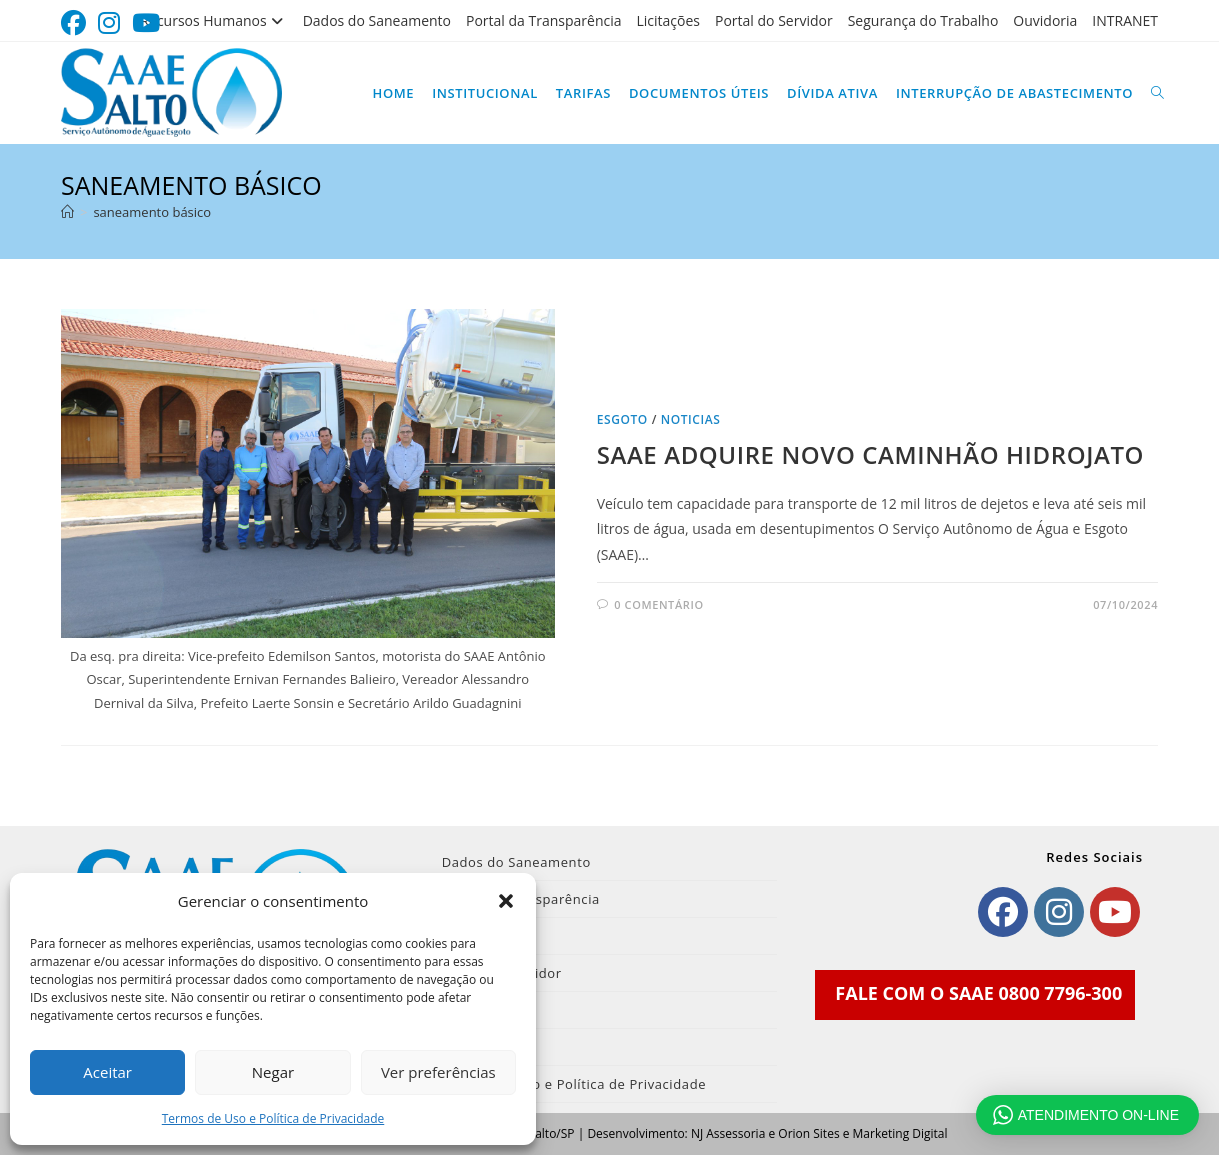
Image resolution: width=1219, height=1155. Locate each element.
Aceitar (107, 1072)
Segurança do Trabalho (923, 20)
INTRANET (1125, 20)
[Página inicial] (67, 212)
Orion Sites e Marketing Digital (862, 1133)
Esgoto (622, 419)
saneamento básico (152, 212)
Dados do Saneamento (377, 20)
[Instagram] (1059, 912)
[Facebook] (1003, 912)
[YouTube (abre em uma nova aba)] (146, 23)
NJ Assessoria (728, 1133)
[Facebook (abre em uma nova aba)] (76, 23)
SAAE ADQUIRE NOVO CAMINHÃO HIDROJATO (870, 454)
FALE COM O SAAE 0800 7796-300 (978, 993)
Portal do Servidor (774, 20)
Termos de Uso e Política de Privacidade (273, 1118)
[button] (506, 901)
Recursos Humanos (213, 20)
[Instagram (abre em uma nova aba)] (109, 23)
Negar (273, 1072)
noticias (691, 419)
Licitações (669, 20)
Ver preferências (438, 1072)
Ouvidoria (1045, 20)
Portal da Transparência (544, 20)
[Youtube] (1115, 912)
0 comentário (658, 604)
